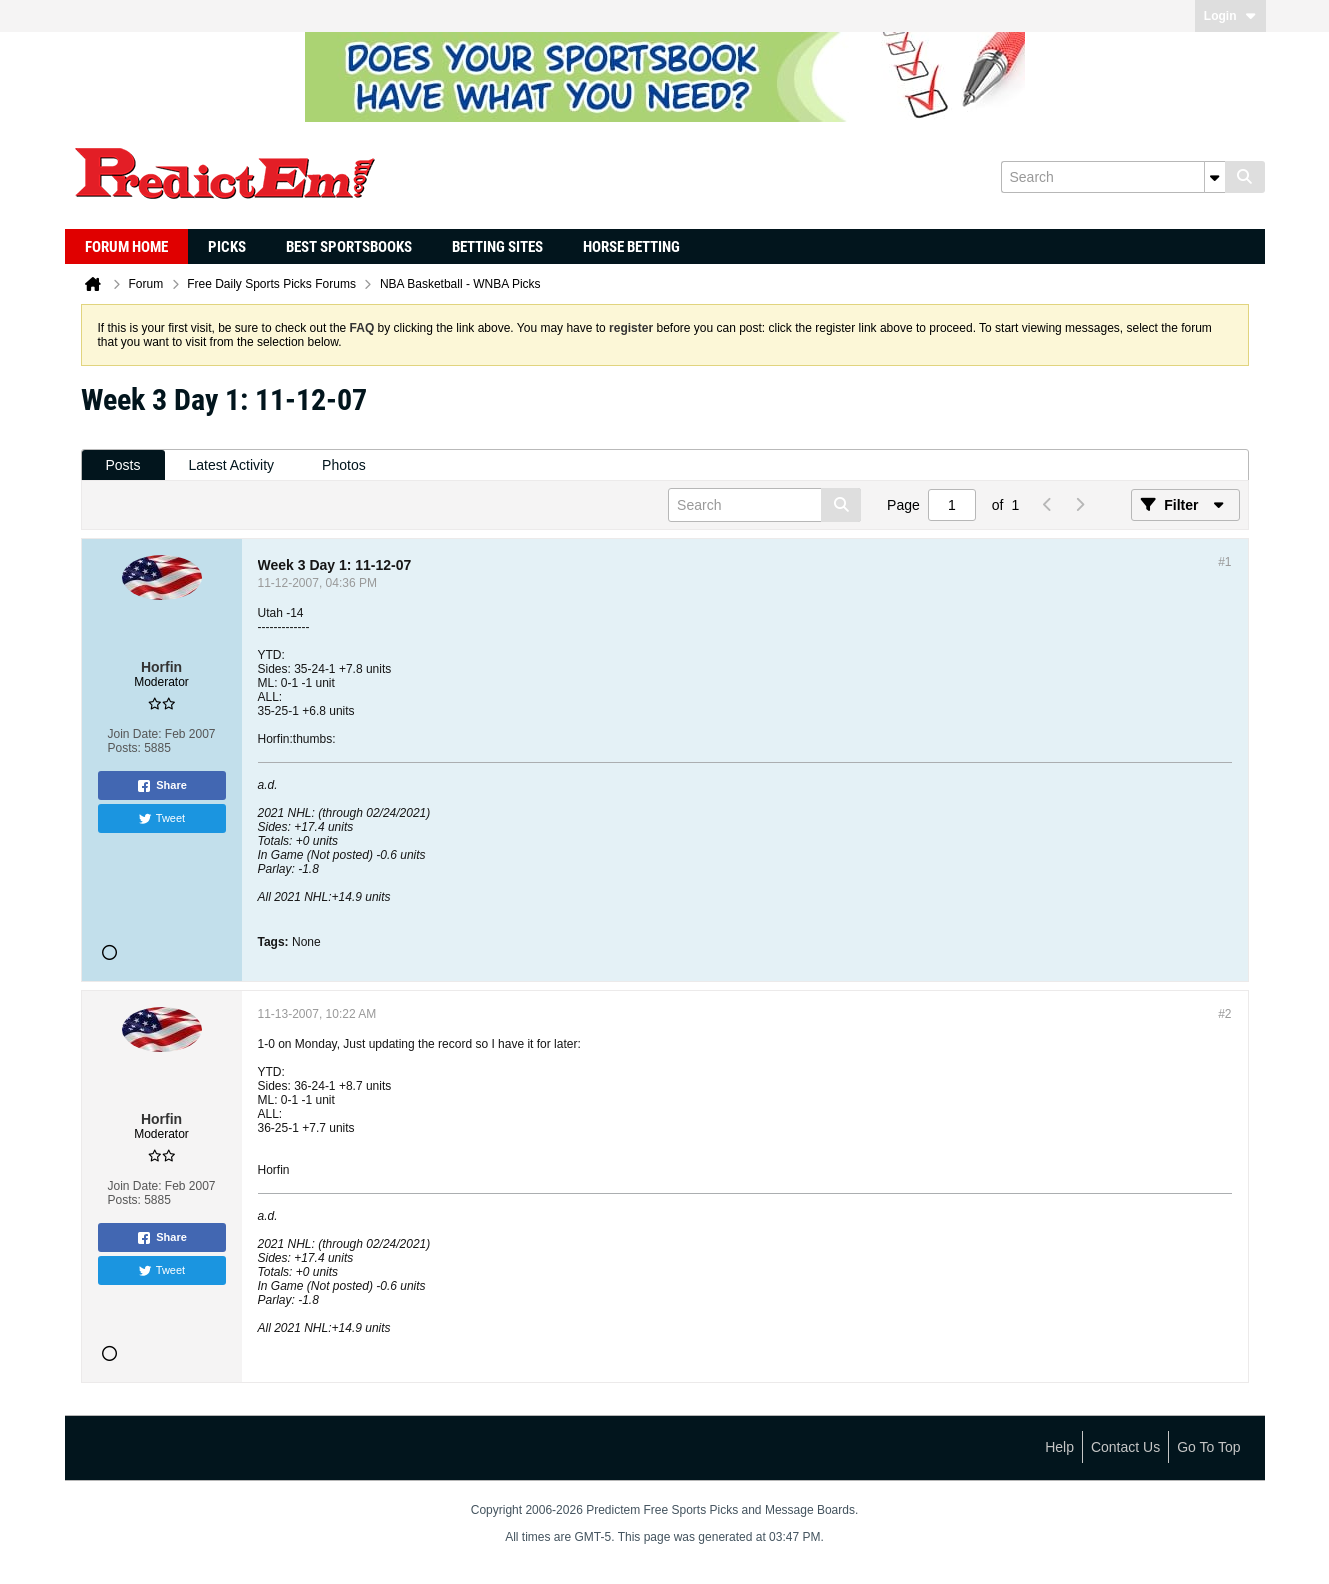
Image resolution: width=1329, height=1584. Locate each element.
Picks (227, 247)
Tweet (161, 819)
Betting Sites (497, 247)
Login (1230, 16)
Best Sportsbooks (349, 247)
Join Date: (134, 734)
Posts (123, 465)
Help (1059, 1447)
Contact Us (1125, 1447)
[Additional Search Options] (1215, 177)
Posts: (123, 748)
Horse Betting (631, 247)
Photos (344, 465)
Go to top (1208, 1447)
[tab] (123, 465)
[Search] (1113, 177)
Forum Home (126, 247)
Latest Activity (232, 465)
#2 (1224, 1014)
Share (161, 786)
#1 (1224, 562)
